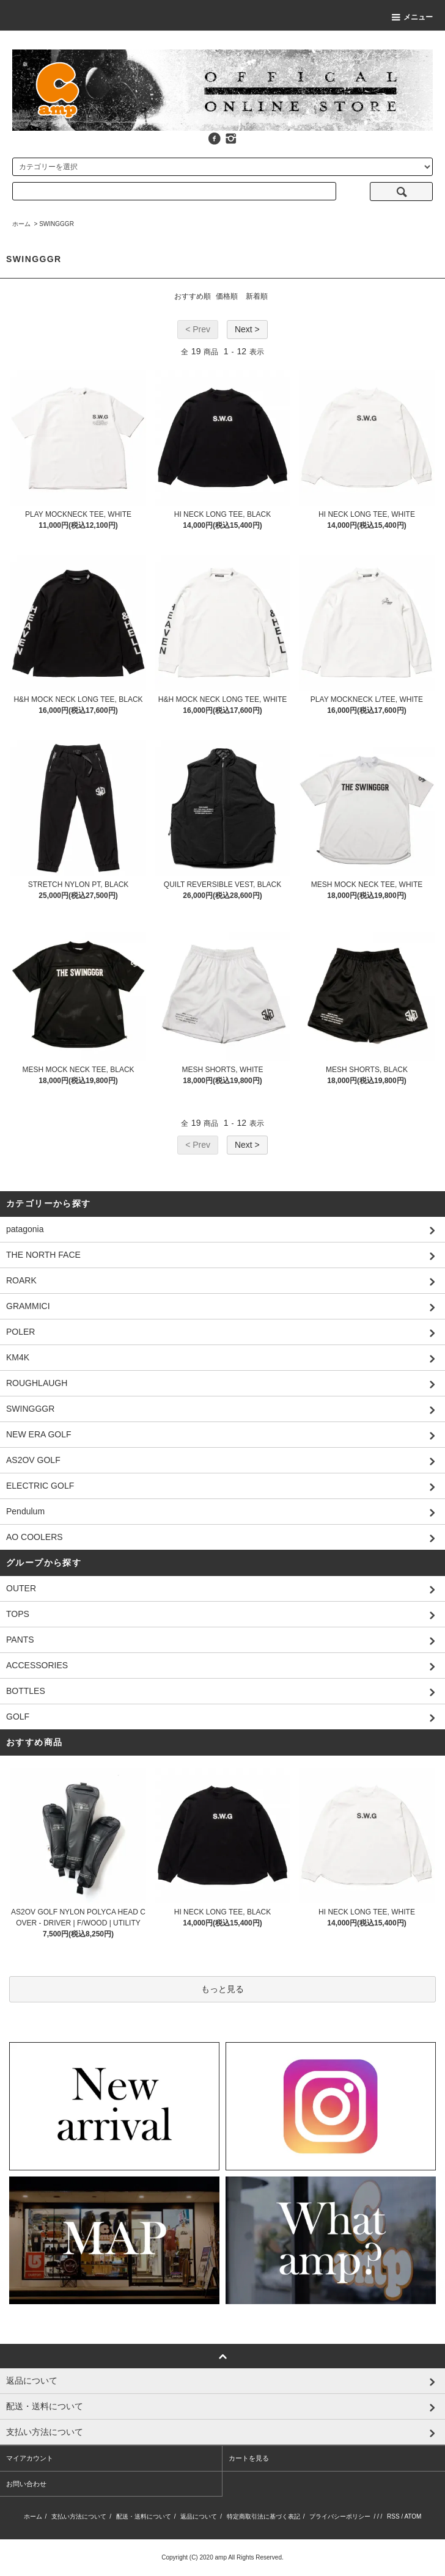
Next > (247, 329)
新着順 (257, 296)
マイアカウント (29, 2458)
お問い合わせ (26, 2483)
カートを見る (249, 2458)
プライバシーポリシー (339, 2516)
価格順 (227, 296)
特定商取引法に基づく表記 (263, 2516)
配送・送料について (143, 2516)
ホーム (21, 224)
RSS (393, 2516)
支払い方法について (78, 2516)
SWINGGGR (56, 224)
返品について (198, 2516)
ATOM (412, 2516)
